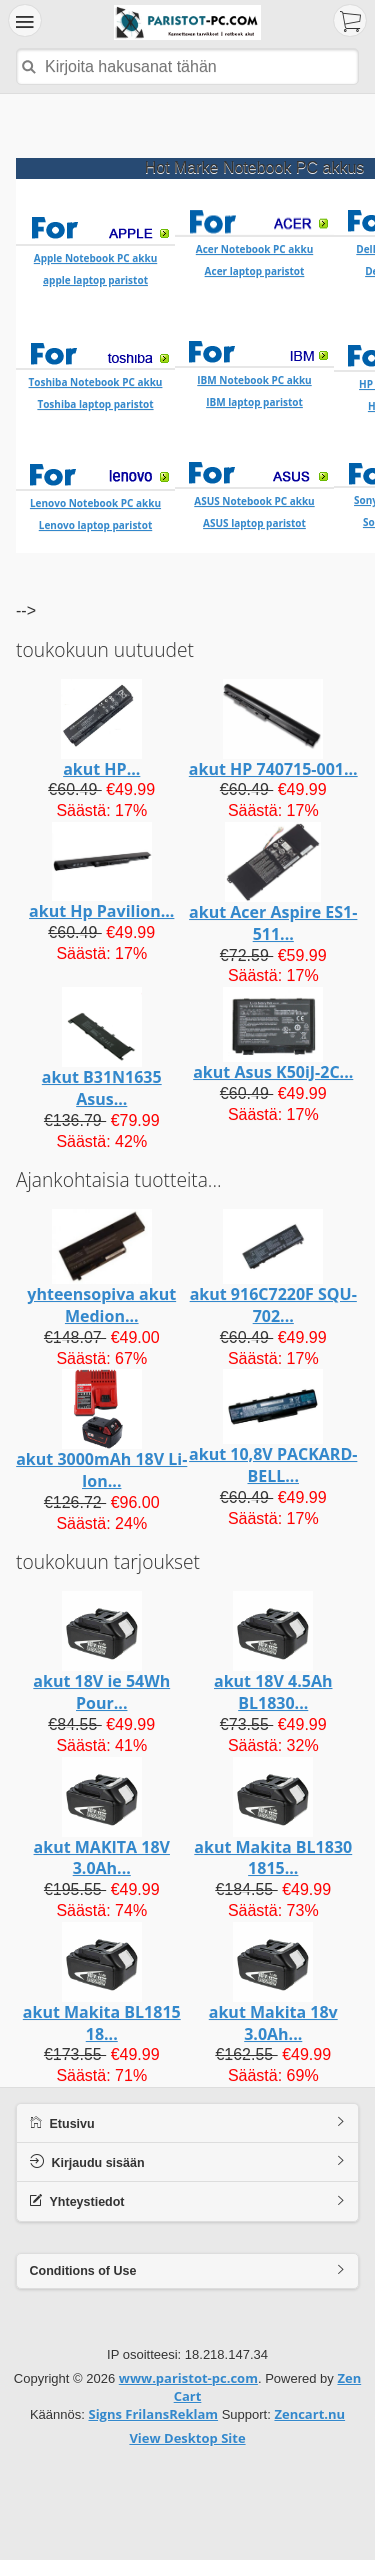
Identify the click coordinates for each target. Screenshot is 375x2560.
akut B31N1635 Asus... (102, 1048)
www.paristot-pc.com (188, 2338)
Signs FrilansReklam (153, 2374)
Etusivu (62, 2082)
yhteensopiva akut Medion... (101, 1265)
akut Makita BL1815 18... (102, 1983)
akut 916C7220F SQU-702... (273, 1265)
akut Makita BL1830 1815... (273, 1818)
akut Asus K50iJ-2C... (273, 1032)
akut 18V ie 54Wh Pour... (101, 1652)
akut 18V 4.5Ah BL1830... (273, 1652)
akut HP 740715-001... (273, 729)
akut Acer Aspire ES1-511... (273, 883)
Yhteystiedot (77, 2160)
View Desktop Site (187, 2398)
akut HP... (101, 729)
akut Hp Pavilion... (101, 871)
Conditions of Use (83, 2231)
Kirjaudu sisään (87, 2121)
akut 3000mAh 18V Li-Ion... (101, 1430)
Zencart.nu (309, 2374)
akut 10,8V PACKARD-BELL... (273, 1425)
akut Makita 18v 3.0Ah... (273, 1983)
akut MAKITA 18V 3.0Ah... (102, 1818)
